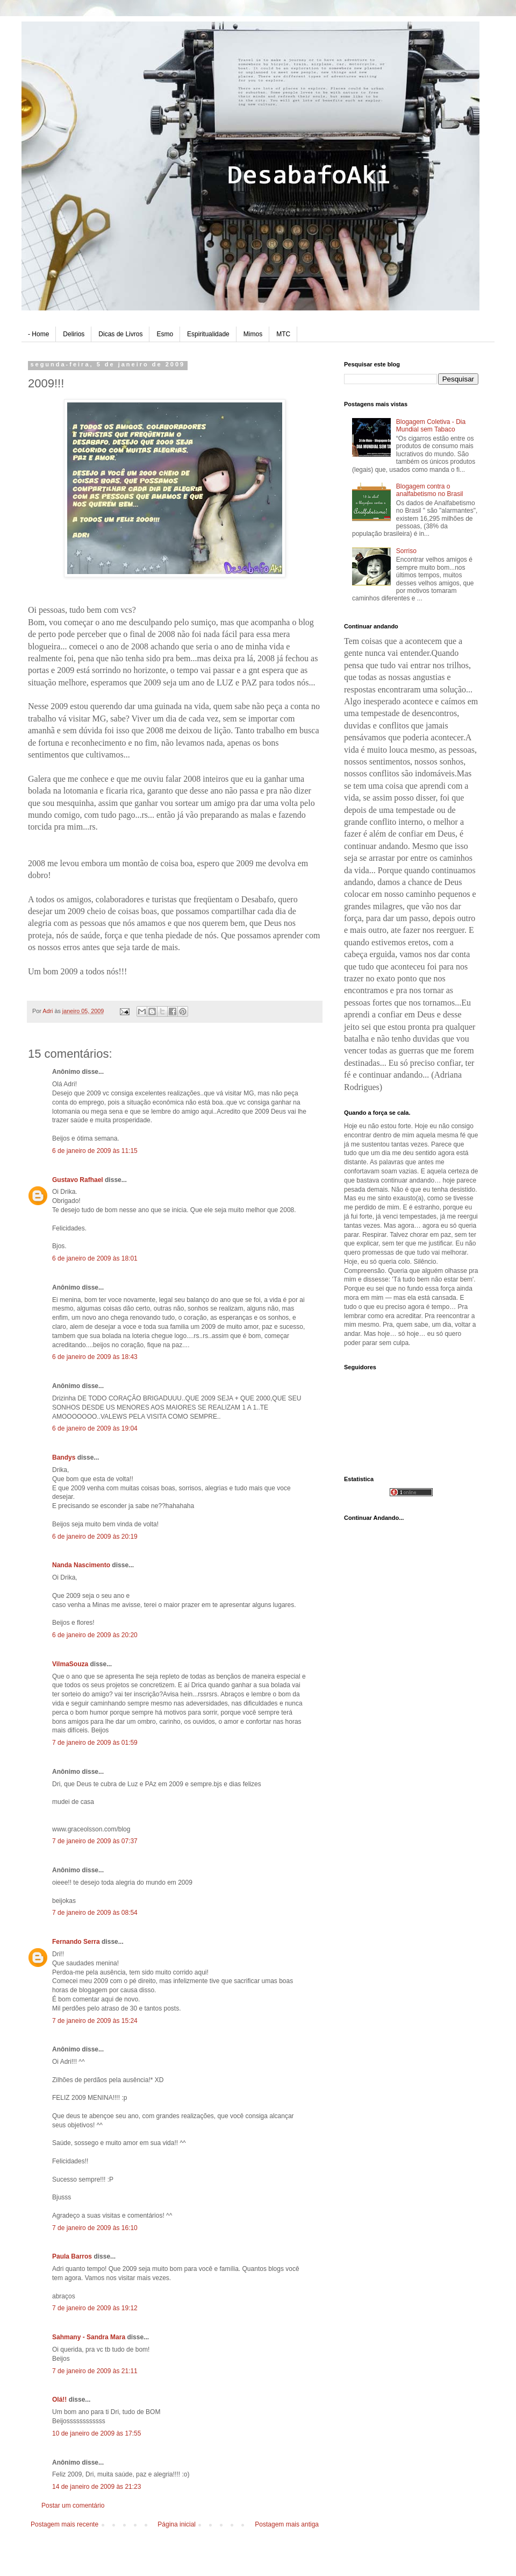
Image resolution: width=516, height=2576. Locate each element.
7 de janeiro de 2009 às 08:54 (95, 1912)
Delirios (73, 334)
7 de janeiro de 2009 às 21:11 (95, 2371)
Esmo (164, 334)
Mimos (252, 334)
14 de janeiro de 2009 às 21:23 (96, 2486)
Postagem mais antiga (287, 2524)
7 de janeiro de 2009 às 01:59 (95, 1742)
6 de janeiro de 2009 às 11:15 (95, 1151)
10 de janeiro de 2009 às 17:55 (96, 2433)
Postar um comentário (72, 2505)
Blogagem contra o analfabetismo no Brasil (429, 490)
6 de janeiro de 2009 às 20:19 (95, 1536)
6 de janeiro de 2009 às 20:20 (95, 1635)
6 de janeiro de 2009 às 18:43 (95, 1357)
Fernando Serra (76, 1941)
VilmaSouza (70, 1664)
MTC (283, 334)
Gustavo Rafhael (77, 1180)
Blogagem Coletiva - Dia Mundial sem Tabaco (430, 425)
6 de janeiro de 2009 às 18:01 (95, 1258)
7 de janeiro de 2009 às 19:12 (95, 2308)
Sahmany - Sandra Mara (88, 2337)
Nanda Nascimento (81, 1565)
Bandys (63, 1457)
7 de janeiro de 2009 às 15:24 (95, 2021)
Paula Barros (72, 2256)
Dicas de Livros (120, 334)
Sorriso (406, 551)
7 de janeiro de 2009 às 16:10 (95, 2228)
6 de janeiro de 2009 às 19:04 (95, 1428)
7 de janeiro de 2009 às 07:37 (95, 1841)
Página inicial (176, 2524)
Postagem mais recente (64, 2524)
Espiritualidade (208, 334)
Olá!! (59, 2399)
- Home (38, 334)
